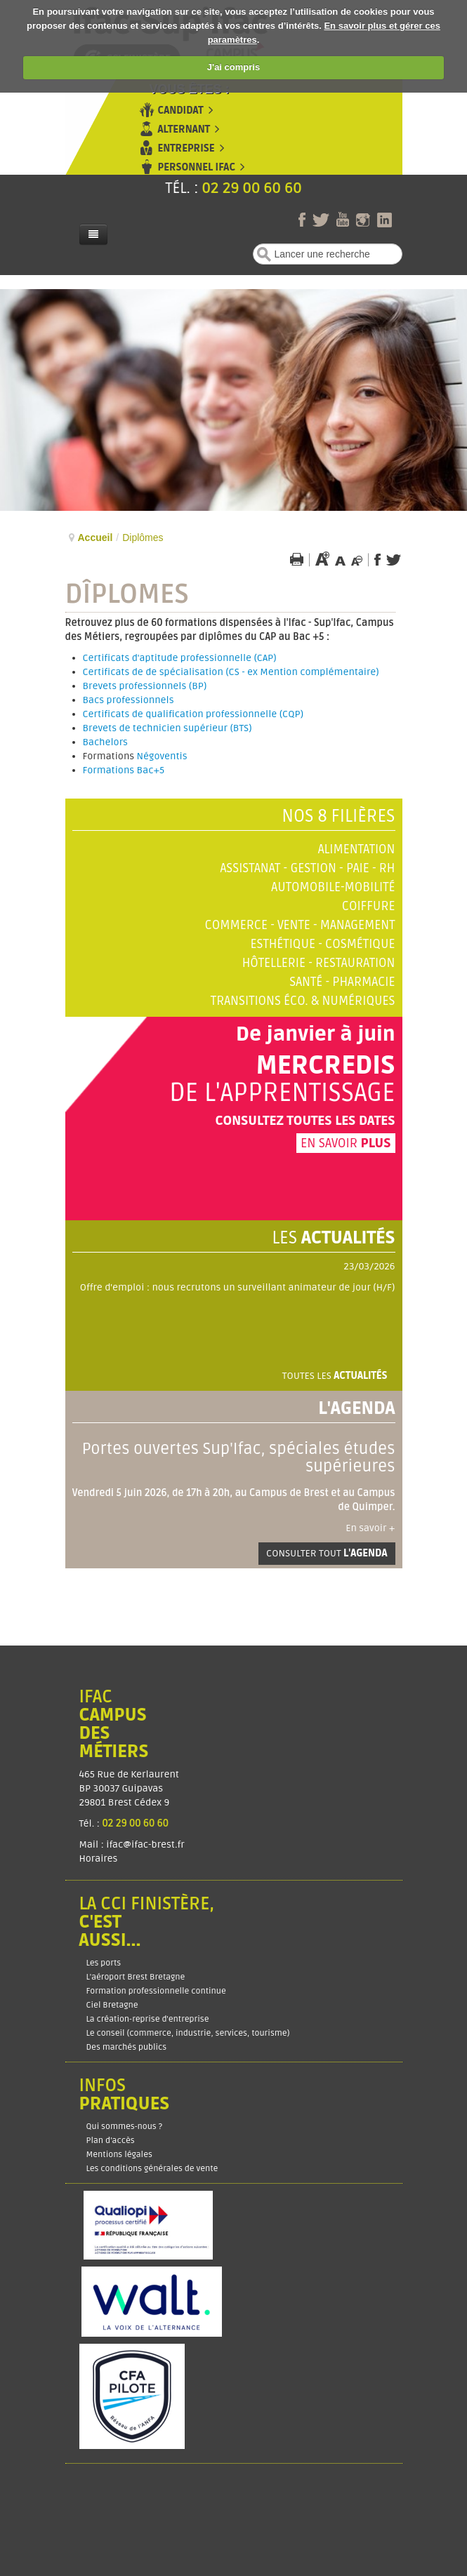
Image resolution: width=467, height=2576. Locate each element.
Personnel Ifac (197, 167)
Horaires (99, 1858)
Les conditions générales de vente (152, 2168)
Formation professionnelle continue (156, 1991)
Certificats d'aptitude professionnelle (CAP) (180, 658)
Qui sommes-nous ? (124, 2126)
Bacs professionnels (128, 700)
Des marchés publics (126, 2047)
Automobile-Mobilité (333, 887)
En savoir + (370, 1528)
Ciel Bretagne (112, 2005)
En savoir (346, 1143)
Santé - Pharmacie (342, 982)
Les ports (103, 1963)
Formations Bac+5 (124, 770)
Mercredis (325, 1065)
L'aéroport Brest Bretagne (135, 1977)
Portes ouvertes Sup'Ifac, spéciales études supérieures (238, 1457)
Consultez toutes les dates (305, 1120)
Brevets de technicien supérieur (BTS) (167, 728)
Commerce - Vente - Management (300, 925)
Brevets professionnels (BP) (145, 686)
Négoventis (162, 756)
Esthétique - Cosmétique (323, 944)
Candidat (181, 110)
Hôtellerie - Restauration (318, 963)
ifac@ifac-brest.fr (145, 1844)
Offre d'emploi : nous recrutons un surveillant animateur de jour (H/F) (237, 1287)
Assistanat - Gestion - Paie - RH (307, 868)
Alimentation (356, 849)
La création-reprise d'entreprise (147, 2019)
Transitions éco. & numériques (303, 1001)
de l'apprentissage (282, 1093)
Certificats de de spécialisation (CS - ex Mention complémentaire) (231, 672)
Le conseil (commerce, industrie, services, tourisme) (188, 2033)
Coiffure (368, 906)
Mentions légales (119, 2154)
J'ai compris (233, 67)
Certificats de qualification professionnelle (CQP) (193, 714)
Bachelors (105, 742)
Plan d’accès (110, 2140)
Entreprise (186, 148)
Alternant (184, 129)
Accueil (95, 537)
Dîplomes (127, 594)
